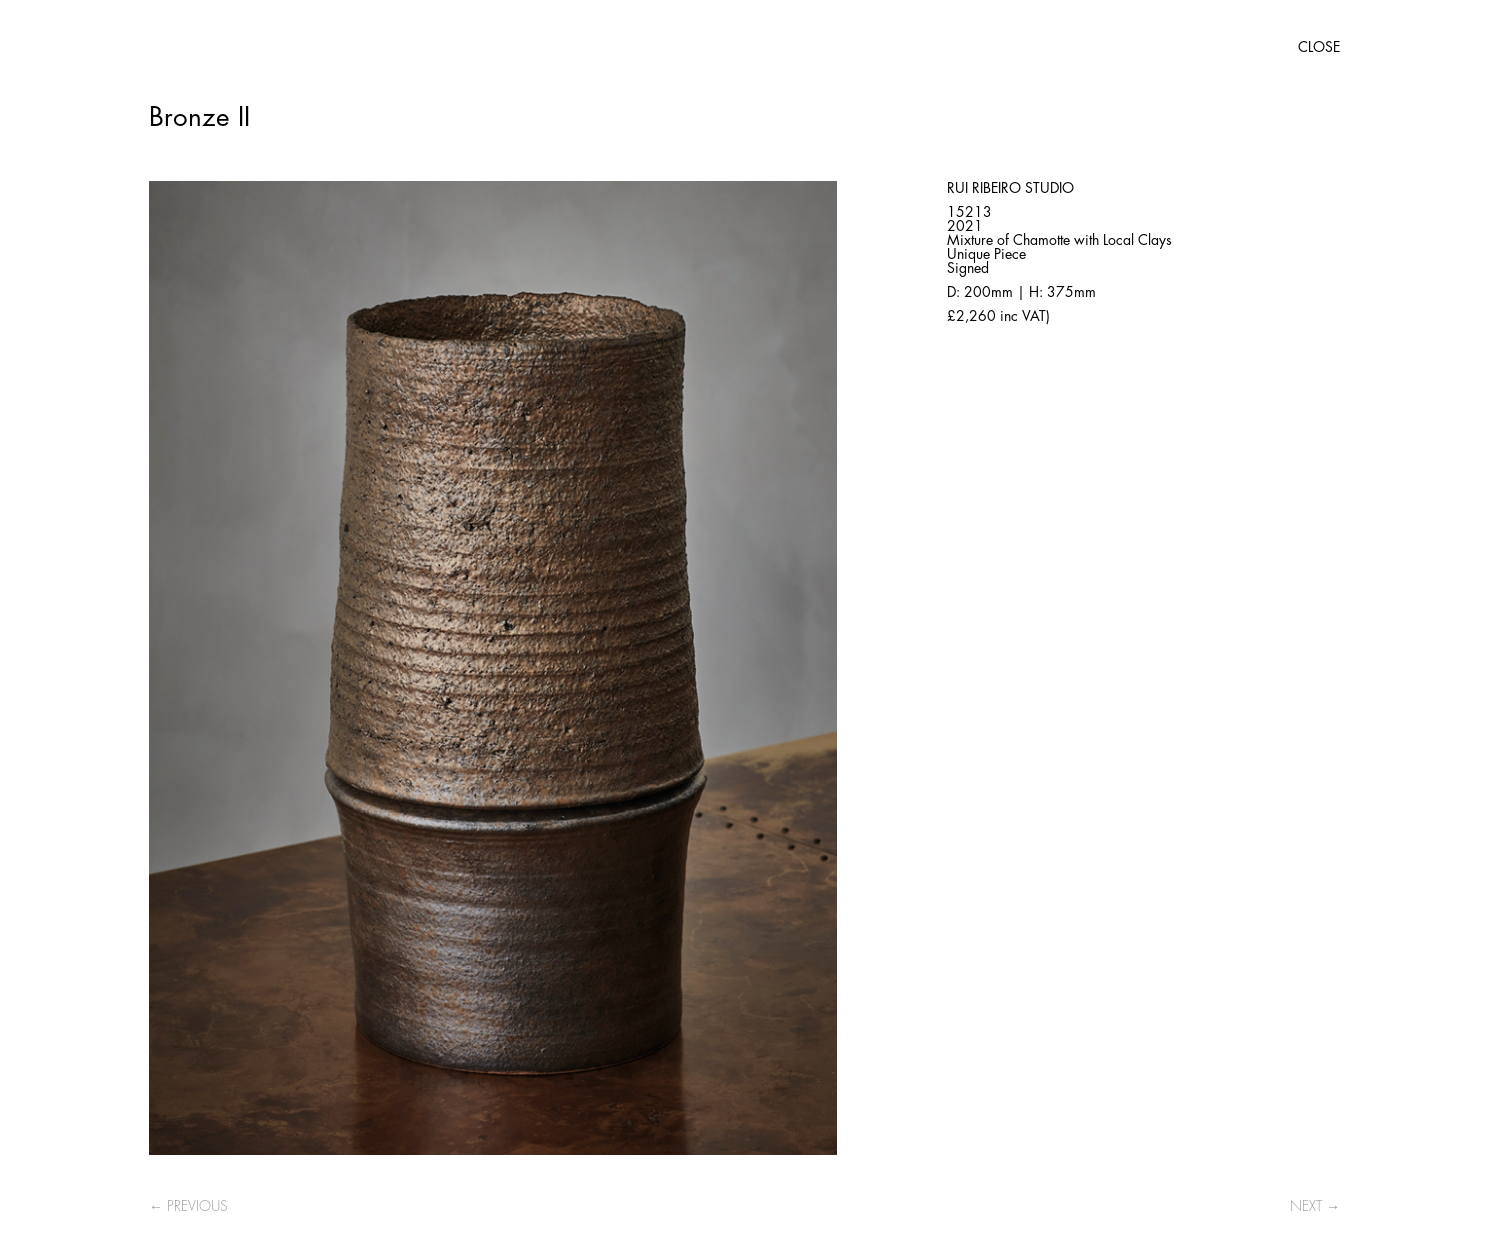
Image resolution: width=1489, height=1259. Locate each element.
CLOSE (1319, 47)
